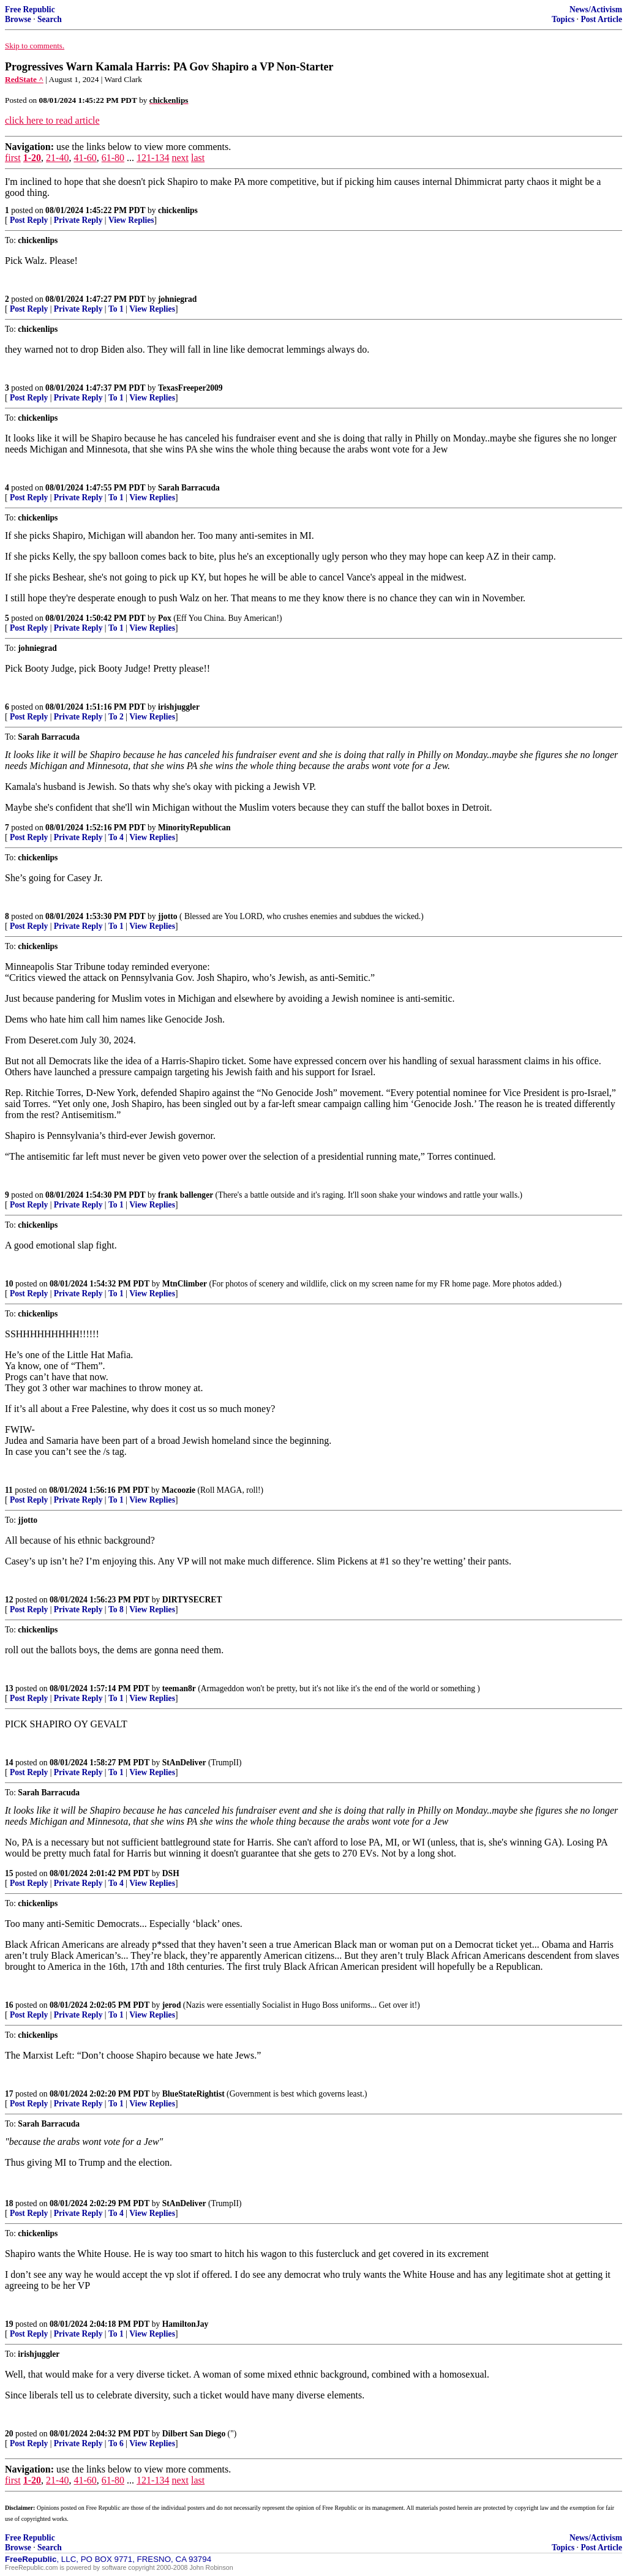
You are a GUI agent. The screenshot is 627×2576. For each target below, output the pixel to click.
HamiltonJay (185, 2324)
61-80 (113, 157)
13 (9, 1688)
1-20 (32, 157)
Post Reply (29, 220)
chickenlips (178, 210)
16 (9, 2005)
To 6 (116, 2443)
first (13, 157)
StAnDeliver (184, 1762)
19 (9, 2324)
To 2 (116, 716)
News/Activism (595, 9)
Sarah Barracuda (189, 487)
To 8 (116, 1609)
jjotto (168, 916)
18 (9, 2203)
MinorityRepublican (194, 827)
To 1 (116, 309)
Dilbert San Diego (193, 2433)
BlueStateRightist (193, 2093)
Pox (164, 618)
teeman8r (179, 1688)
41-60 (84, 157)
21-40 (57, 157)
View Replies (131, 220)
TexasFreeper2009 (190, 387)
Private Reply (78, 220)
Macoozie (178, 1490)
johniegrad (177, 299)
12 (9, 1599)
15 (9, 1873)
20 (9, 2433)
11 (9, 1490)
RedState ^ (24, 79)
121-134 (153, 157)
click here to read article (52, 120)
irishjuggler (179, 707)
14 (9, 1762)
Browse (18, 19)
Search (49, 19)
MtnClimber (184, 1283)
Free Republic (30, 9)
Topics (563, 19)
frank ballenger (185, 1195)
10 (9, 1283)
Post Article (601, 19)
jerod (171, 2005)
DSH (170, 1873)
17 (9, 2093)
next (180, 157)
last (198, 157)
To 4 (116, 837)
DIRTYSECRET (192, 1599)
